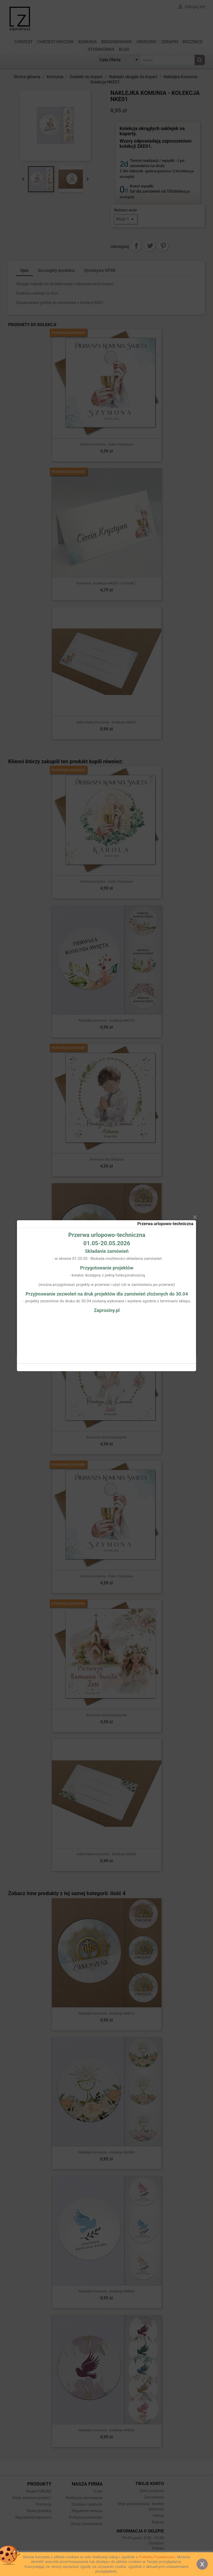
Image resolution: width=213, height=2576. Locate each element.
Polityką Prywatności (157, 2557)
